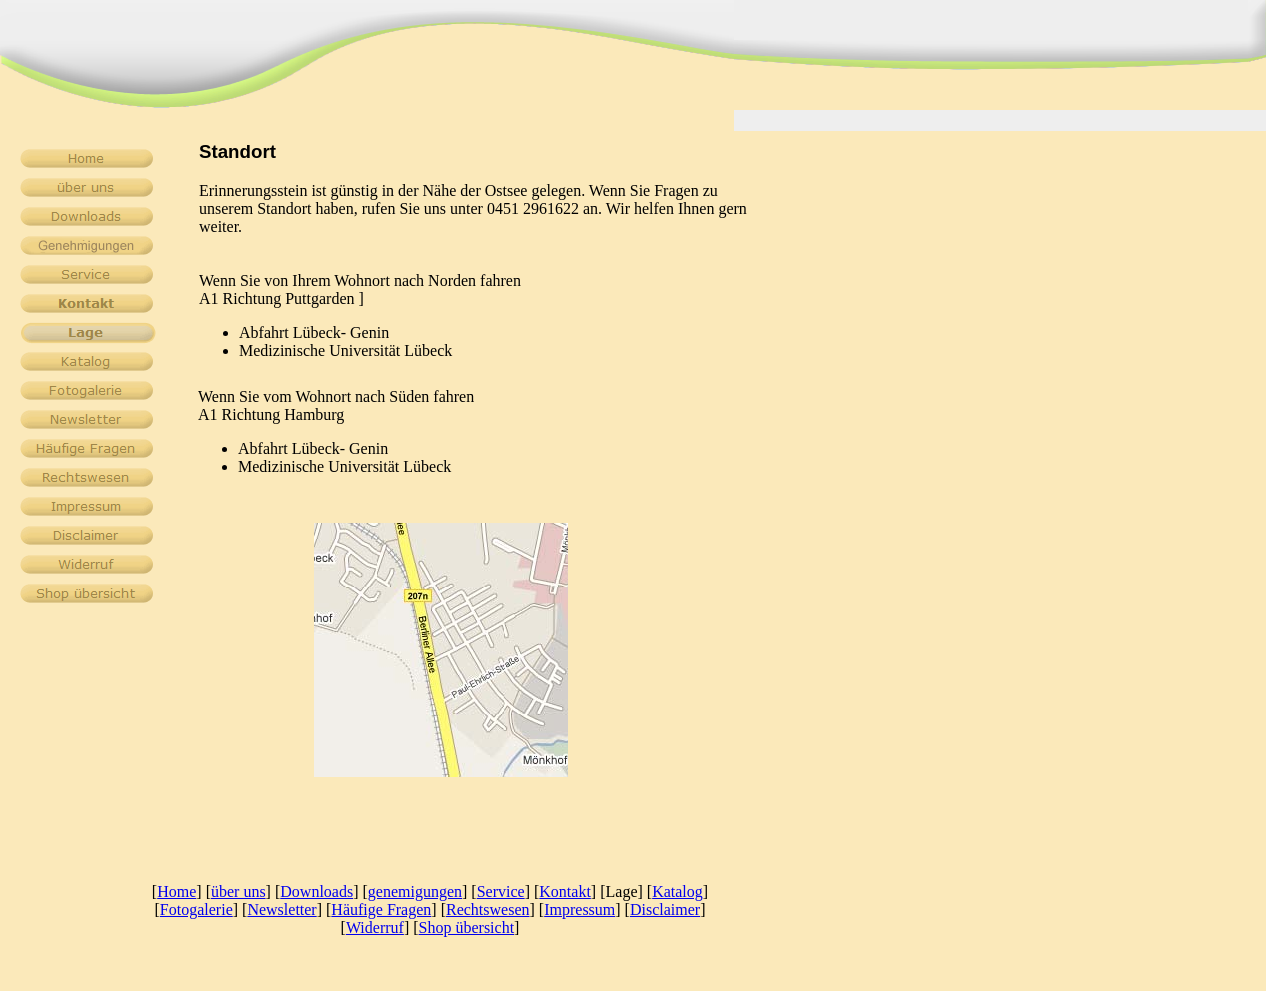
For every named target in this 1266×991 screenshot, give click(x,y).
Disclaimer (665, 909)
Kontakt (565, 891)
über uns (238, 891)
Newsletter (281, 909)
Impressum (579, 909)
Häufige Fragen (381, 909)
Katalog (677, 891)
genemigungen (415, 891)
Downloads (316, 891)
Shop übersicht (467, 927)
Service (501, 891)
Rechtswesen (488, 909)
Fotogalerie (196, 909)
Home (176, 891)
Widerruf (375, 927)
